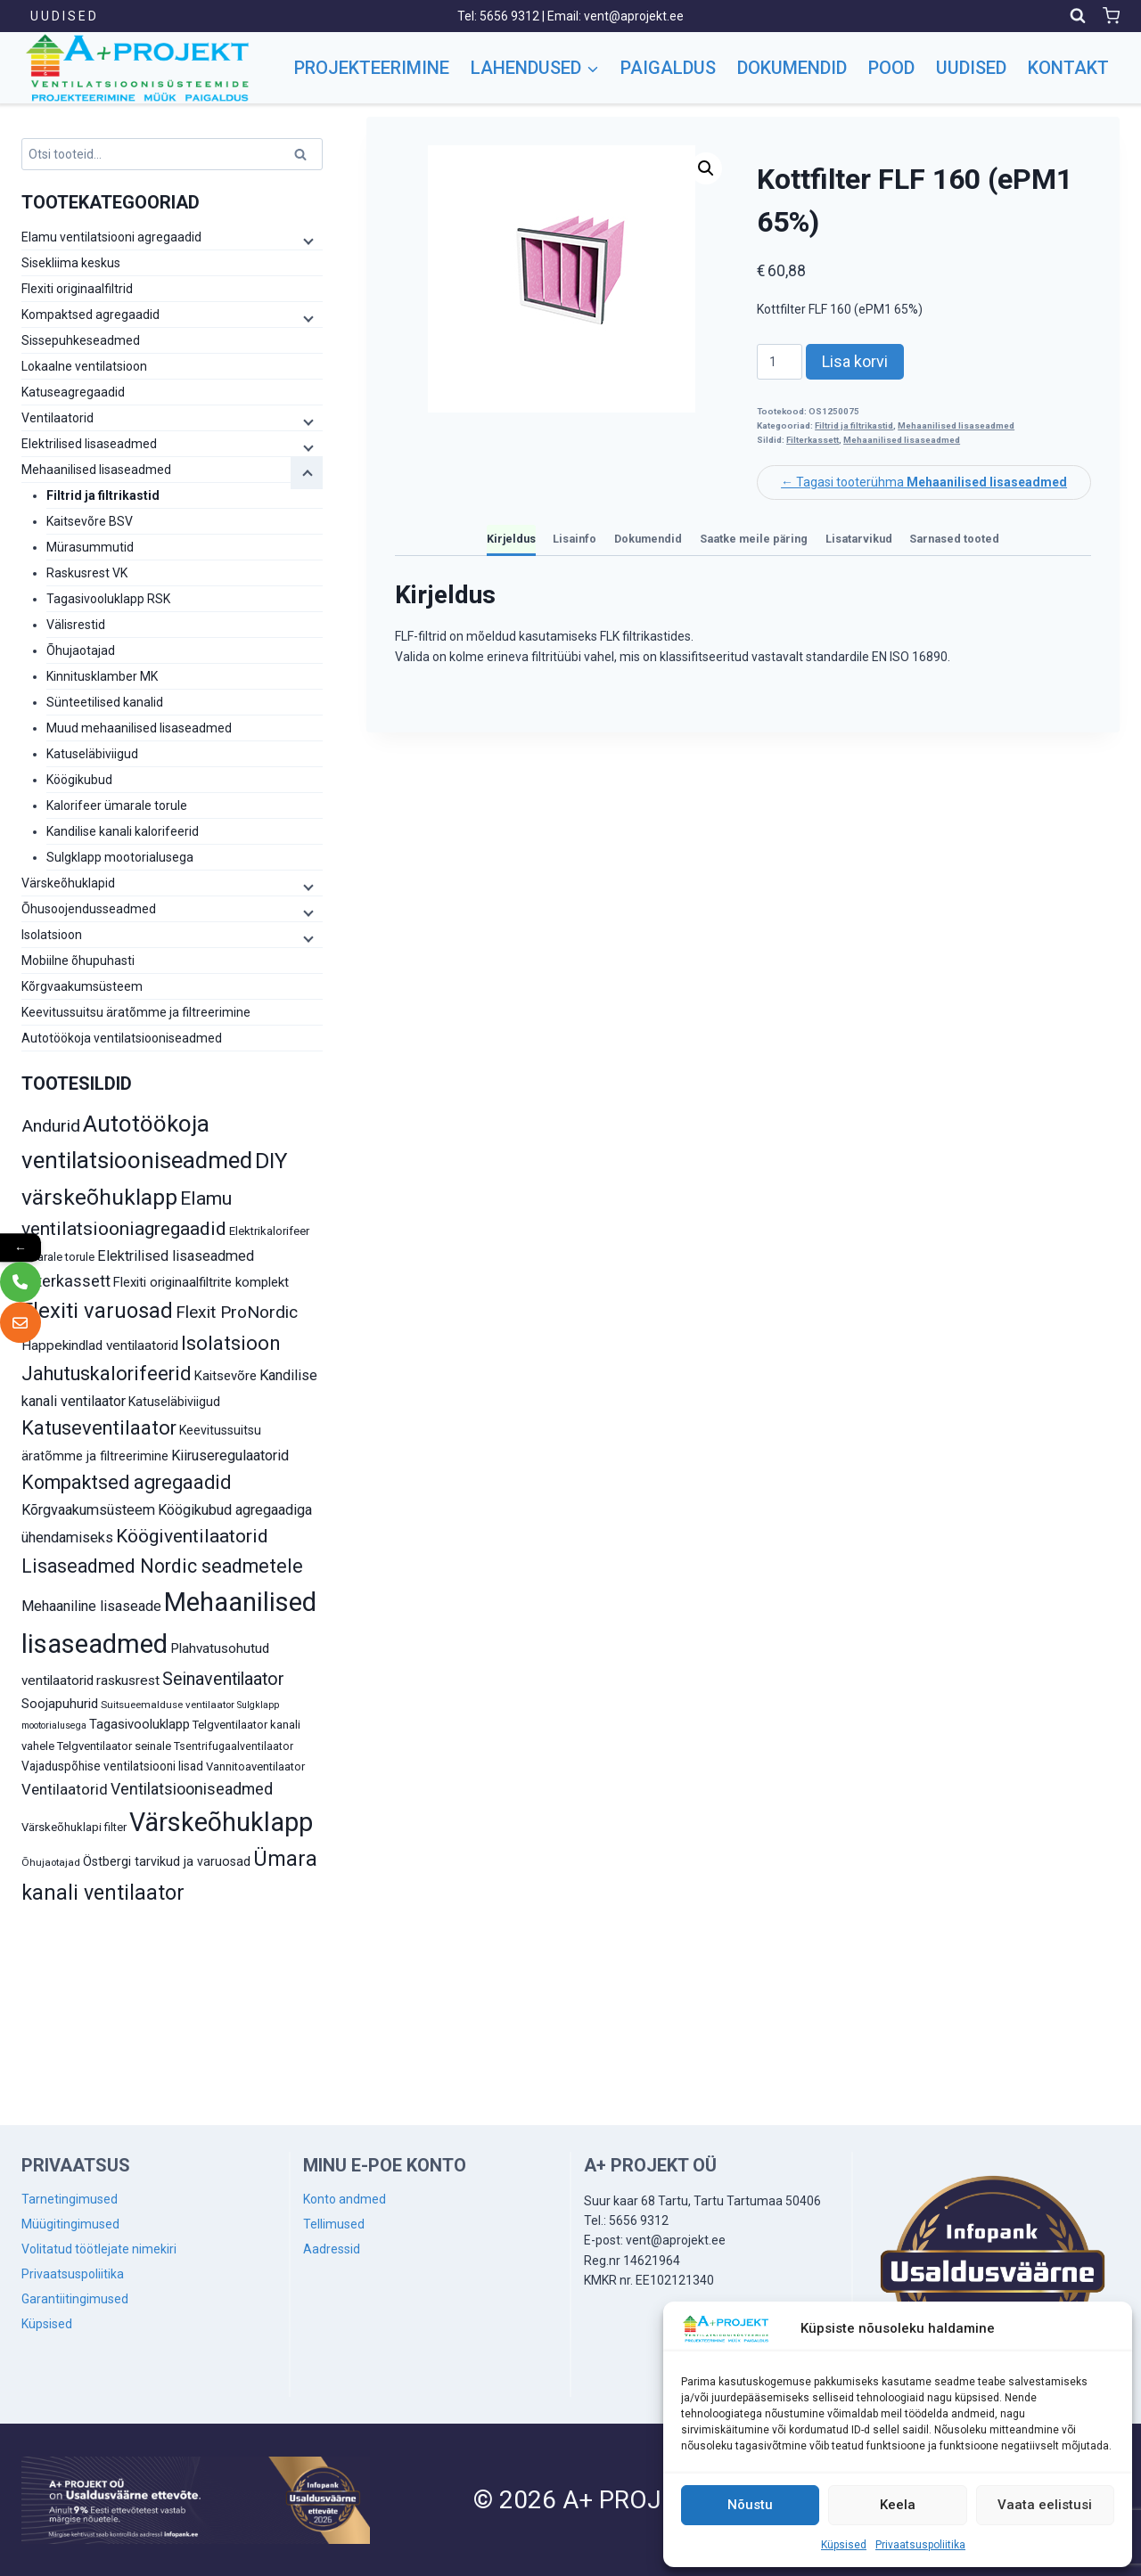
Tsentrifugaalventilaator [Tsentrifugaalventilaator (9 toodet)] (233, 1746)
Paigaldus (668, 67)
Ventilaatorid (57, 418)
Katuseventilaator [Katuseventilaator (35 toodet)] (98, 1428)
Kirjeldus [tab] (511, 538)
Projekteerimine (371, 67)
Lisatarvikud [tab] (858, 538)
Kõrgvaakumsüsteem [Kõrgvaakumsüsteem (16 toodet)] (88, 1509)
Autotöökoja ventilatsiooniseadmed (121, 1038)
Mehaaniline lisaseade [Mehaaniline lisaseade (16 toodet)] (91, 1606)
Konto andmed (344, 2199)
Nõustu (750, 2505)
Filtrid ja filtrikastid (854, 425)
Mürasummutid (90, 547)
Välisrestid (75, 624)
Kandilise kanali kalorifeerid (122, 831)
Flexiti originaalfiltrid (77, 289)
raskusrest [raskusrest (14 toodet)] (128, 1680)
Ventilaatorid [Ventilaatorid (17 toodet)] (64, 1789)
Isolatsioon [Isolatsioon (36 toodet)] (231, 1343)
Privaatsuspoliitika (920, 2545)
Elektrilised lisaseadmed (89, 444)
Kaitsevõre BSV (89, 521)
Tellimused (334, 2224)
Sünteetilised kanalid (104, 702)
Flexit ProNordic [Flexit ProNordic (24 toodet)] (237, 1312)
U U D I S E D (63, 16)
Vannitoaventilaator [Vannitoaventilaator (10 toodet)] (255, 1766)
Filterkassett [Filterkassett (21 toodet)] (66, 1281)
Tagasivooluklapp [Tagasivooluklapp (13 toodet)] (139, 1724)
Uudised (971, 67)
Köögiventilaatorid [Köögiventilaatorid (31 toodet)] (192, 1536)
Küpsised (843, 2545)
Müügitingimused (70, 2224)
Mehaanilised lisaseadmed (956, 425)
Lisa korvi (855, 361)
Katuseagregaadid (73, 392)
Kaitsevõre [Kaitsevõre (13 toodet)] (225, 1376)
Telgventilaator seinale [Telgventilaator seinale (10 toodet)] (114, 1746)
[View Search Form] (1078, 16)
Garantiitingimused (74, 2299)
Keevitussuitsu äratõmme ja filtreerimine (135, 1012)
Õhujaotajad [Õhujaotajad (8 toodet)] (50, 1862)
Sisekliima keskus (70, 263)
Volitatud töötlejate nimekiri (98, 2249)
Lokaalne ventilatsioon (84, 366)
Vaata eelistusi (1044, 2505)
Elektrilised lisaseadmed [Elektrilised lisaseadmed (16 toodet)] (175, 1255)
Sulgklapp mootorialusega (119, 857)
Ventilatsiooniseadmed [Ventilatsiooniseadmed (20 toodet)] (192, 1788)
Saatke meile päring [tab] (754, 538)
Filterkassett (812, 440)
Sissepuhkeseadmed (80, 340)
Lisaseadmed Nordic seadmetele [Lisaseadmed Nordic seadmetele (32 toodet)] (162, 1566)
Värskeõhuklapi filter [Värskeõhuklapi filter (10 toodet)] (74, 1827)
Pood (891, 67)
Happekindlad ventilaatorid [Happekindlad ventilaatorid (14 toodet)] (99, 1345)
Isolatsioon (51, 935)
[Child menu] (307, 241)
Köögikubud (79, 780)
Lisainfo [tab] (574, 538)
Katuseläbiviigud (92, 754)
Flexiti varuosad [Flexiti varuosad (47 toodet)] (97, 1310)
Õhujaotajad (80, 650)
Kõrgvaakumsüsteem (82, 986)
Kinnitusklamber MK (102, 676)
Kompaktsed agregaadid (90, 314)
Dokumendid (792, 67)
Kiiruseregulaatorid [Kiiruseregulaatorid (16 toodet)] (230, 1455)
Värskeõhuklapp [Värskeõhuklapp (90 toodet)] (221, 1822)
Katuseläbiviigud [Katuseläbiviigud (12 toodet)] (174, 1401)
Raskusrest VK (86, 573)
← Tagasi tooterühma (924, 482)
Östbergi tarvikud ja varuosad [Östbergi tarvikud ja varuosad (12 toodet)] (166, 1861)
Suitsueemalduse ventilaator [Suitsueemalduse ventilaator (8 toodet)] (167, 1704)
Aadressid (331, 2249)
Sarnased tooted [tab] (954, 538)
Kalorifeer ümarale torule (116, 805)
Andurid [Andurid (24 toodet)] (50, 1126)
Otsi (303, 157)
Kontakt (1068, 67)
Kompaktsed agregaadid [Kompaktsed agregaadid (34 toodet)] (126, 1482)
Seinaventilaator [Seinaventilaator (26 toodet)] (223, 1679)
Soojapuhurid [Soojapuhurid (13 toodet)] (59, 1704)
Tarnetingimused (69, 2199)
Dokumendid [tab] (648, 538)
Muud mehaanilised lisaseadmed (139, 728)
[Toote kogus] (779, 362)
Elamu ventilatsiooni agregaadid (111, 237)
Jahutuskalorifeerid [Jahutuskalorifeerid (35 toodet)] (106, 1373)
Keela (897, 2505)
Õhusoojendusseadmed (88, 909)
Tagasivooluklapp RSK (108, 599)
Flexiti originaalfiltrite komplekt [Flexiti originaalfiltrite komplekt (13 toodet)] (201, 1282)
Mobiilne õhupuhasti (78, 960)
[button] (706, 168)
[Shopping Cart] (1111, 15)
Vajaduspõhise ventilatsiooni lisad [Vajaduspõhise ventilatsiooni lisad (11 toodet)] (112, 1766)
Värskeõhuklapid (68, 883)
